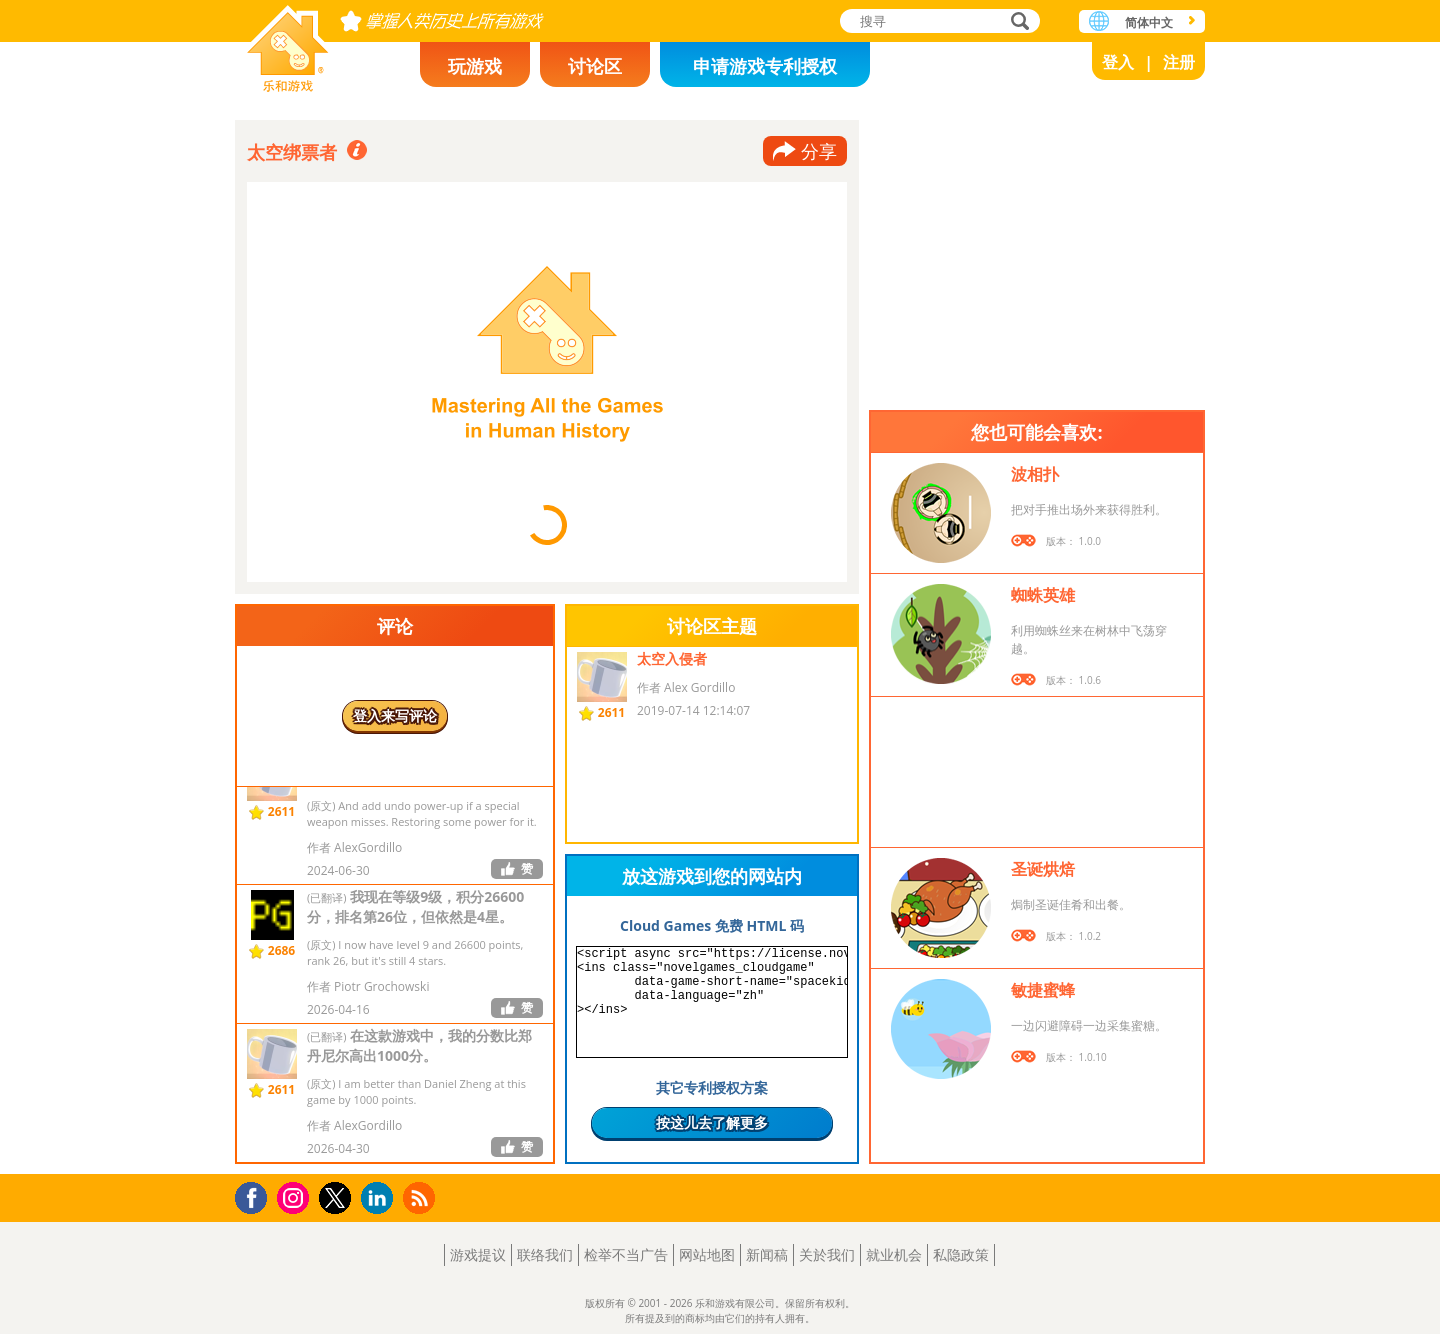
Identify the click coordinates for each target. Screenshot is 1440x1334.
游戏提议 (478, 1254)
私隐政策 (961, 1254)
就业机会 (894, 1254)
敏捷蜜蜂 (1043, 990)
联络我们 (545, 1254)
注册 (1179, 62)
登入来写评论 (395, 715)
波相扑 (1035, 474)
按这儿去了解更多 (712, 1122)
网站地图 (707, 1254)
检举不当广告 (626, 1254)
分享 (819, 151)
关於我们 (827, 1254)
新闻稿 (767, 1254)
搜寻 (1017, 22)
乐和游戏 (288, 42)
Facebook (256, 1195)
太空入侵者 (672, 658)
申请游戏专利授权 (765, 66)
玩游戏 (475, 66)
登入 (1118, 62)
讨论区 (595, 66)
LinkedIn (380, 1198)
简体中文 (1149, 22)
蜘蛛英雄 (1043, 595)
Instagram (296, 1196)
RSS (421, 1197)
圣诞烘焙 (1043, 869)
